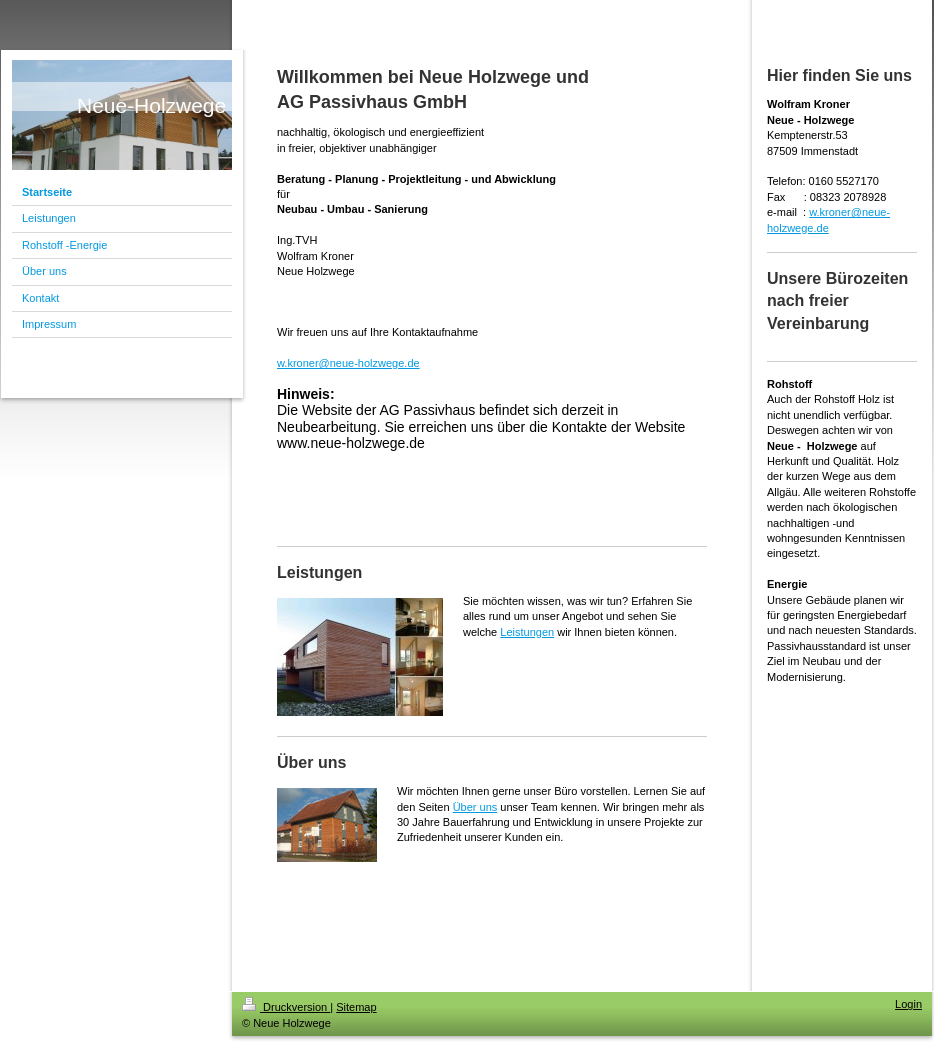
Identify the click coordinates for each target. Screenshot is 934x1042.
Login (908, 1004)
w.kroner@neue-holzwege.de (348, 363)
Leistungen (527, 632)
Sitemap (356, 1007)
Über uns (475, 807)
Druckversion (286, 1007)
